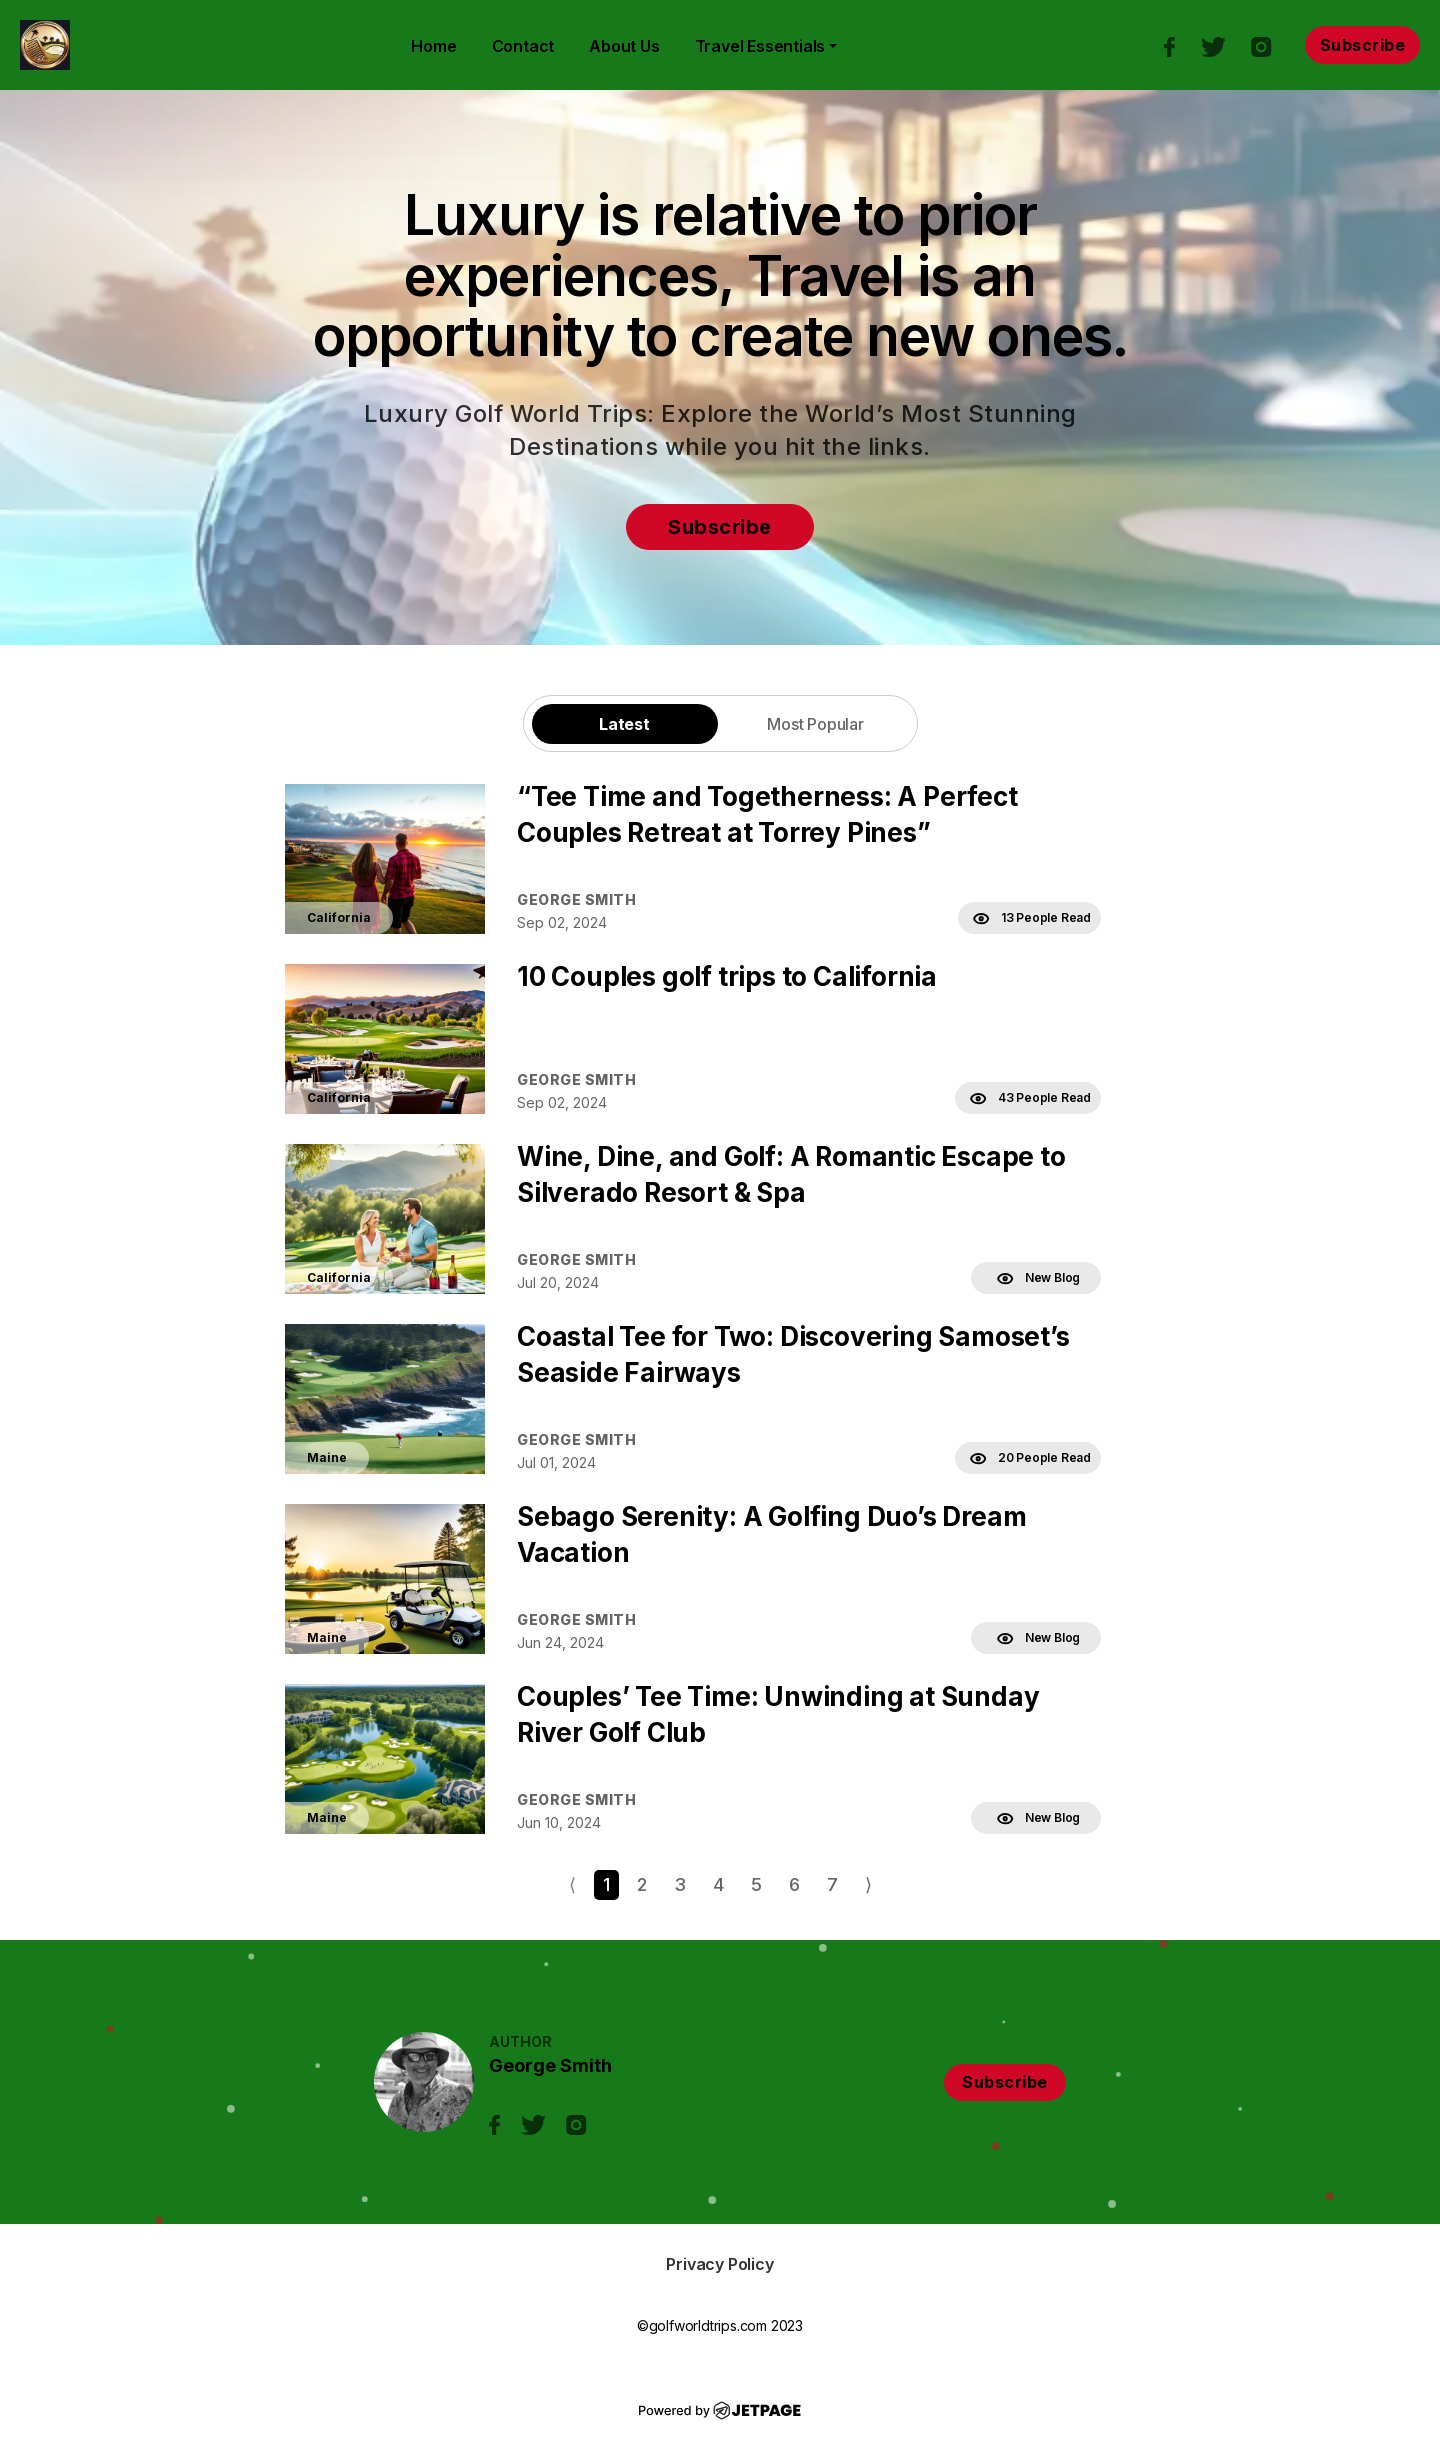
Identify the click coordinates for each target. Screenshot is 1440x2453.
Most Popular (815, 724)
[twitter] (1223, 45)
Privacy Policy (719, 2264)
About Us (624, 46)
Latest (624, 724)
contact (523, 46)
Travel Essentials (760, 46)
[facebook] (1179, 45)
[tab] (625, 723)
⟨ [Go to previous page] (572, 1884)
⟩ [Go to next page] (868, 1884)
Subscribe (1363, 45)
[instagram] (1271, 45)
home (433, 46)
